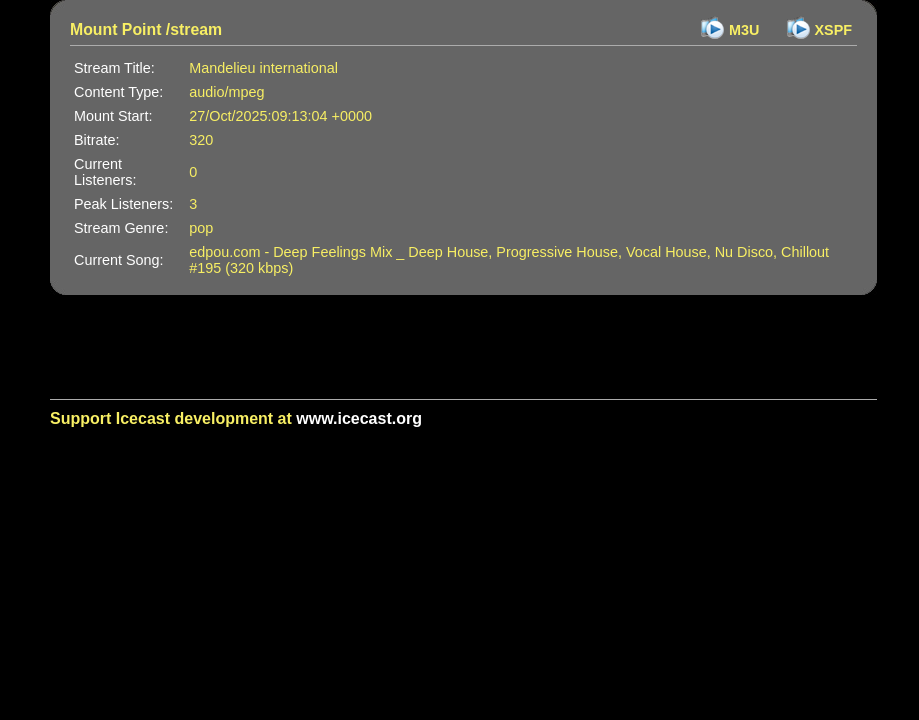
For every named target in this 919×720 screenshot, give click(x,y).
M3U (744, 30)
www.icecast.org (359, 418)
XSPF (834, 30)
